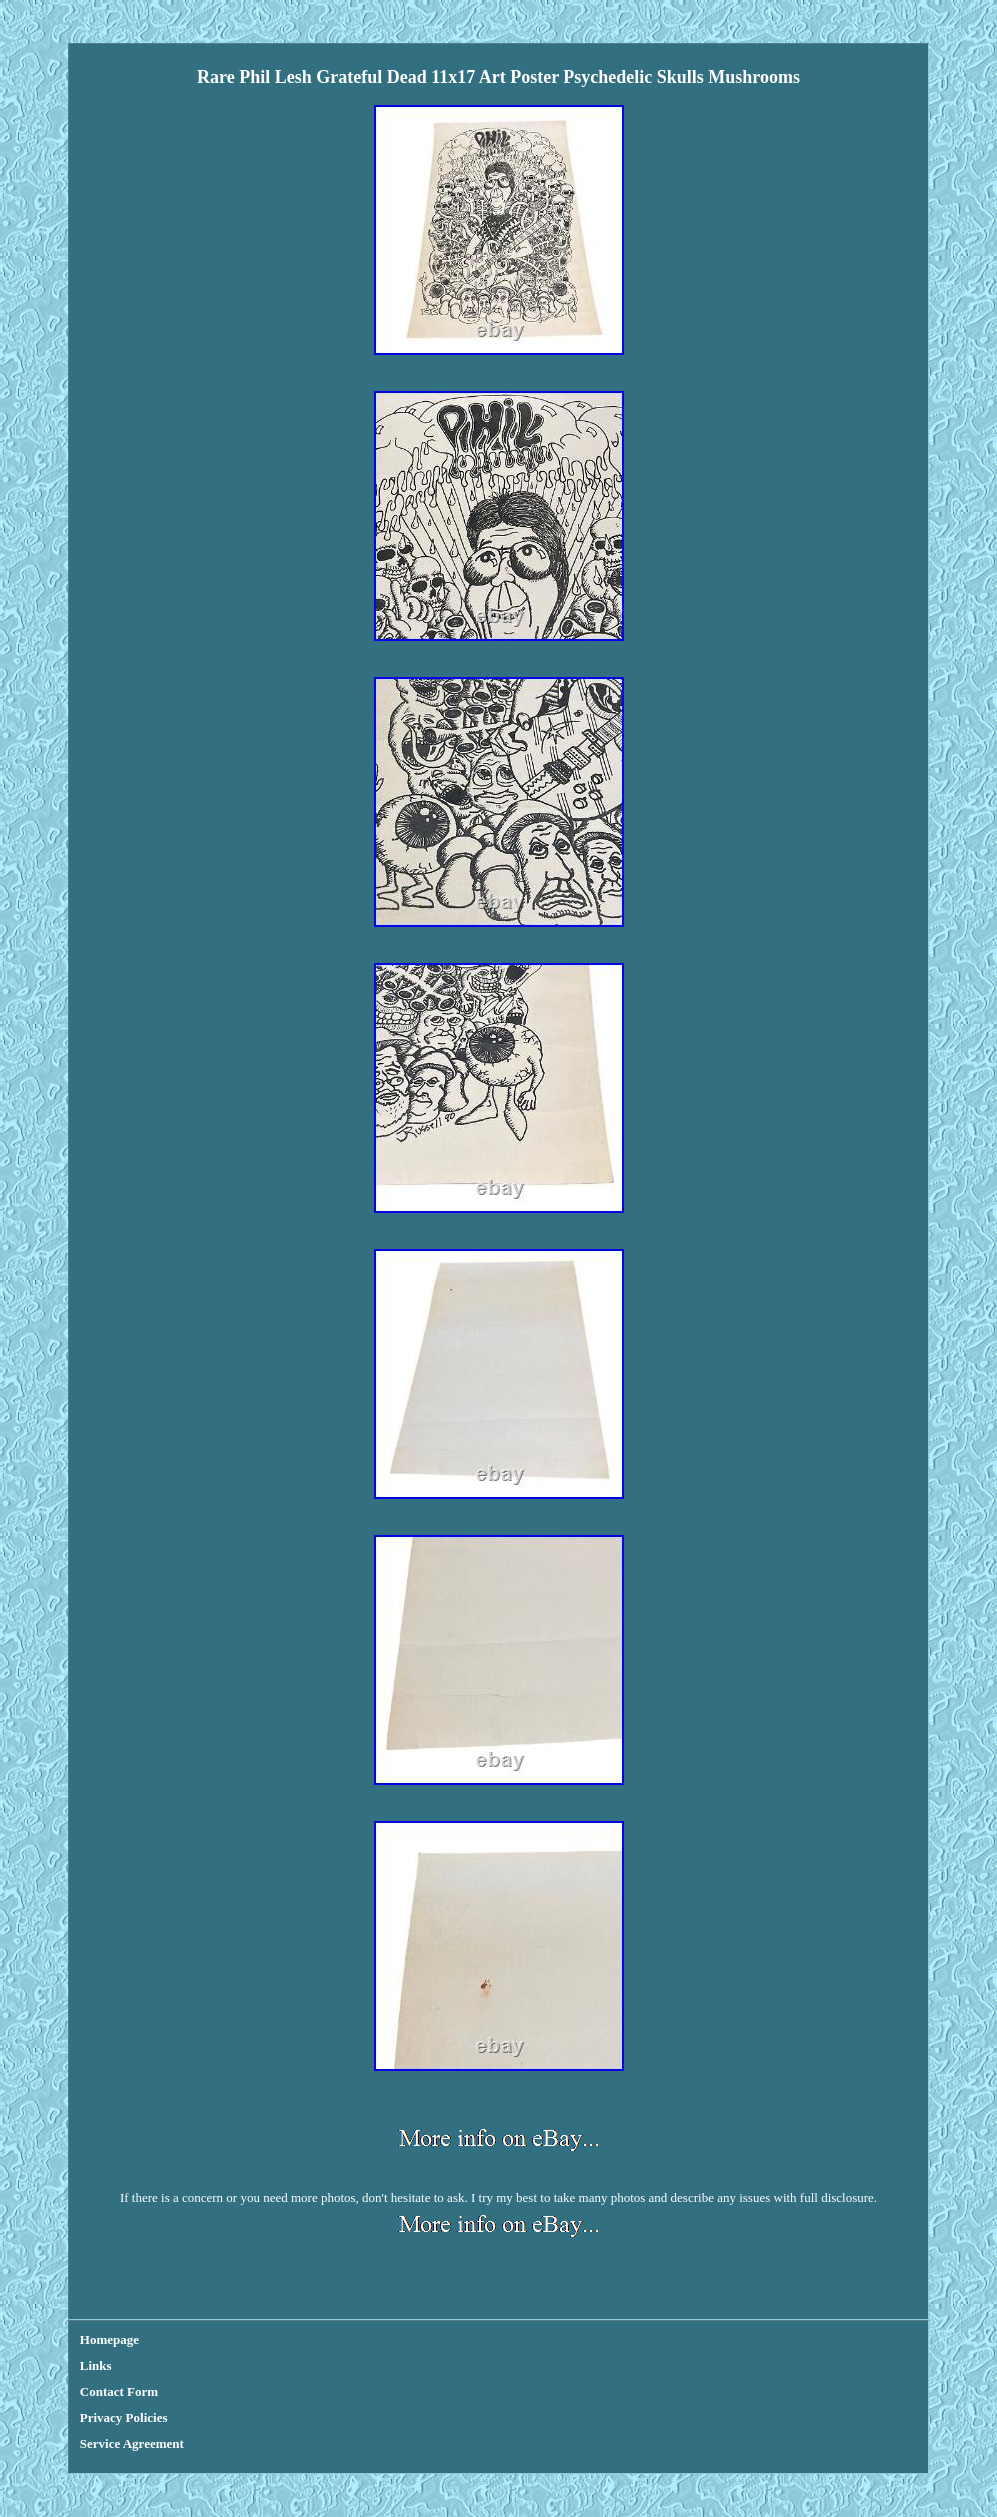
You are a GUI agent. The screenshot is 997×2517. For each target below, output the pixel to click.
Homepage (109, 2339)
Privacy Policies (124, 2417)
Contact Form (119, 2391)
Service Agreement (132, 2443)
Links (96, 2365)
